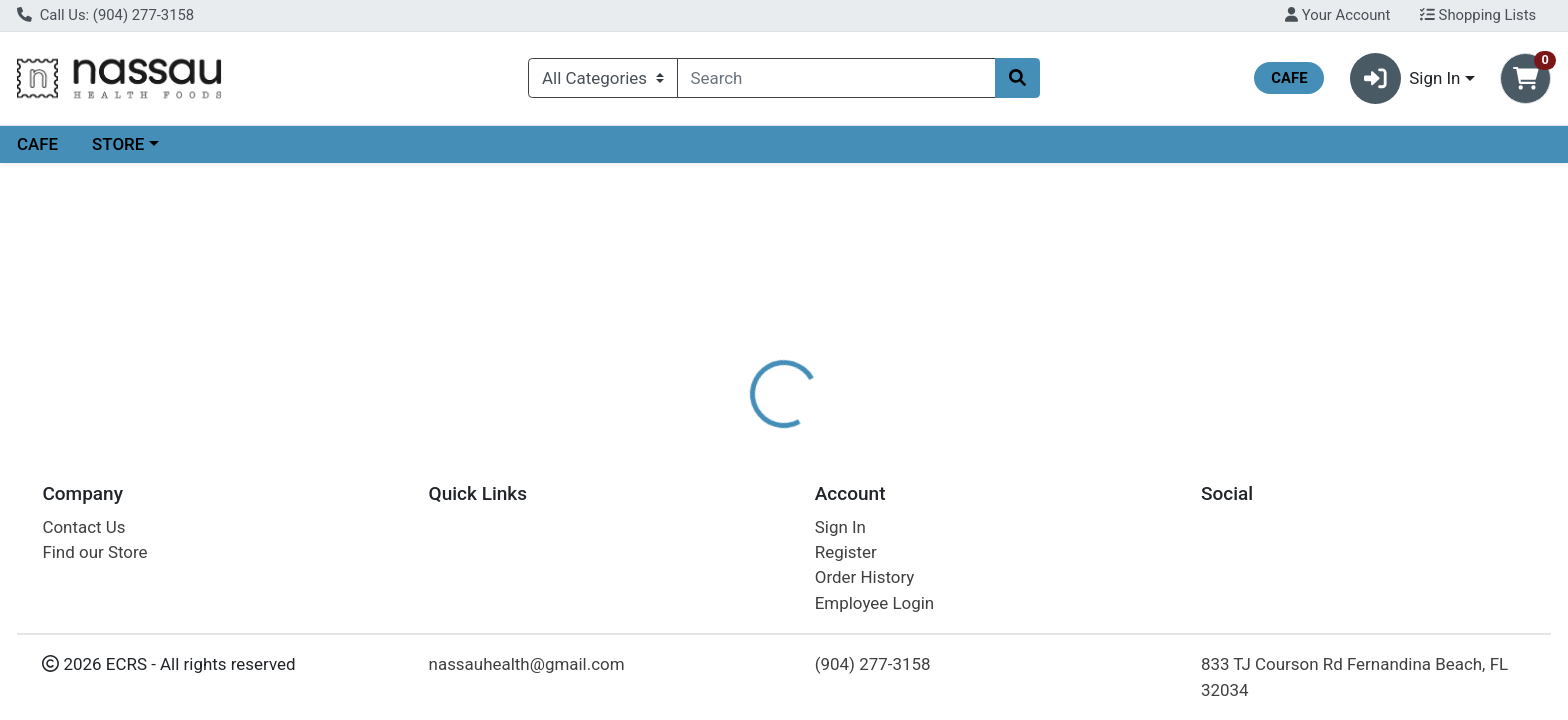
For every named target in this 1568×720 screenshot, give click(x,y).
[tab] (709, 434)
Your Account (1337, 15)
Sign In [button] (1405, 78)
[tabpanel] (1110, 523)
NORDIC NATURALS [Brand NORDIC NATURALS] (933, 514)
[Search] (837, 78)
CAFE (37, 144)
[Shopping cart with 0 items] (1525, 78)
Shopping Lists (1478, 15)
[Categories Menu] (602, 78)
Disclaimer (803, 435)
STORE (118, 144)
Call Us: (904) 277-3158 (105, 15)
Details (709, 435)
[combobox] (837, 78)
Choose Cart (1346, 320)
